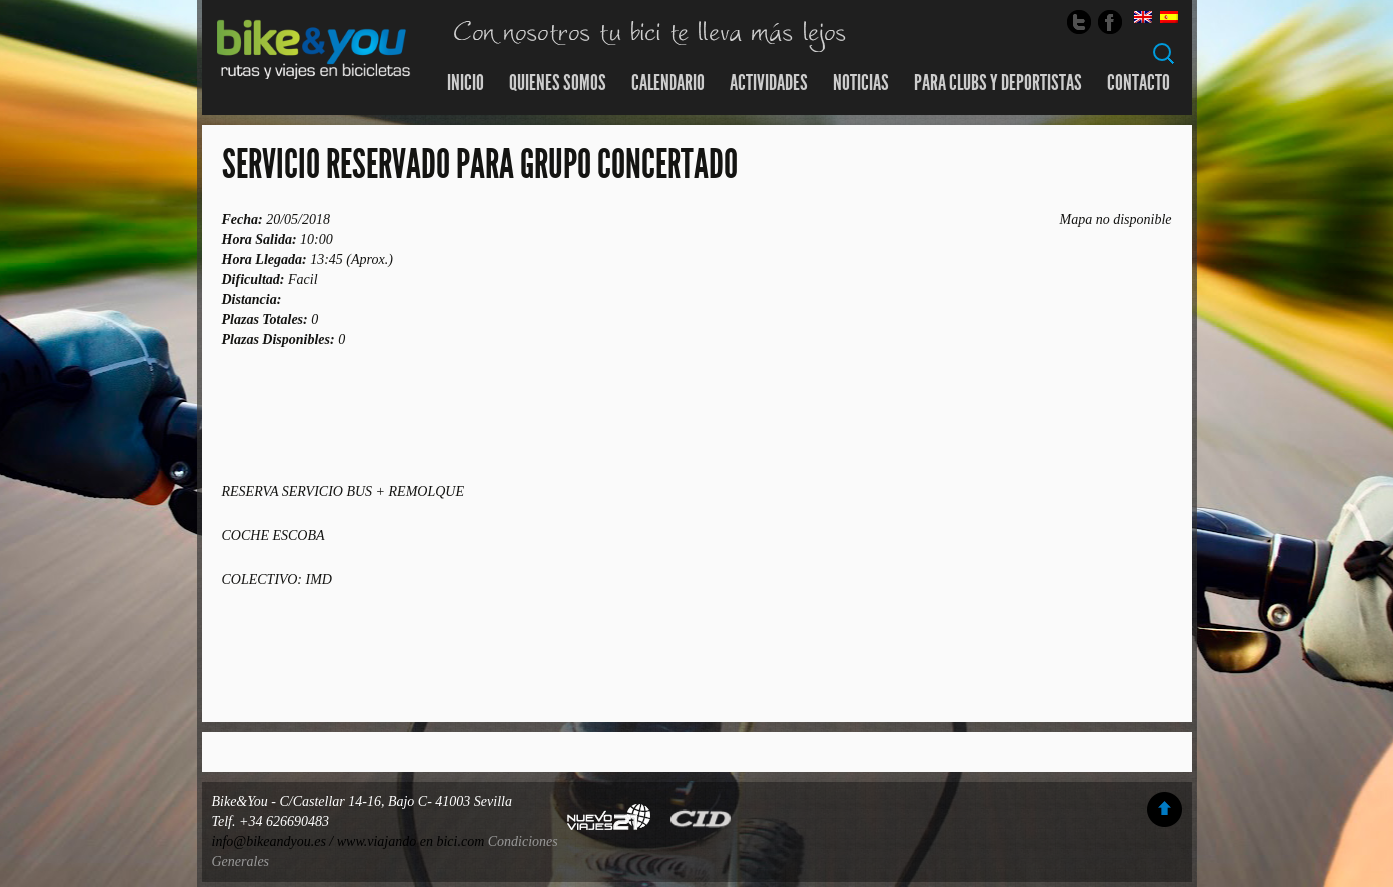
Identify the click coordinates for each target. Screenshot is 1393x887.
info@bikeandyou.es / (274, 841)
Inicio (465, 83)
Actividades (769, 83)
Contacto (1138, 83)
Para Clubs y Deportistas (998, 83)
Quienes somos (557, 83)
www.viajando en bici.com (411, 841)
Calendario (668, 83)
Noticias (861, 83)
